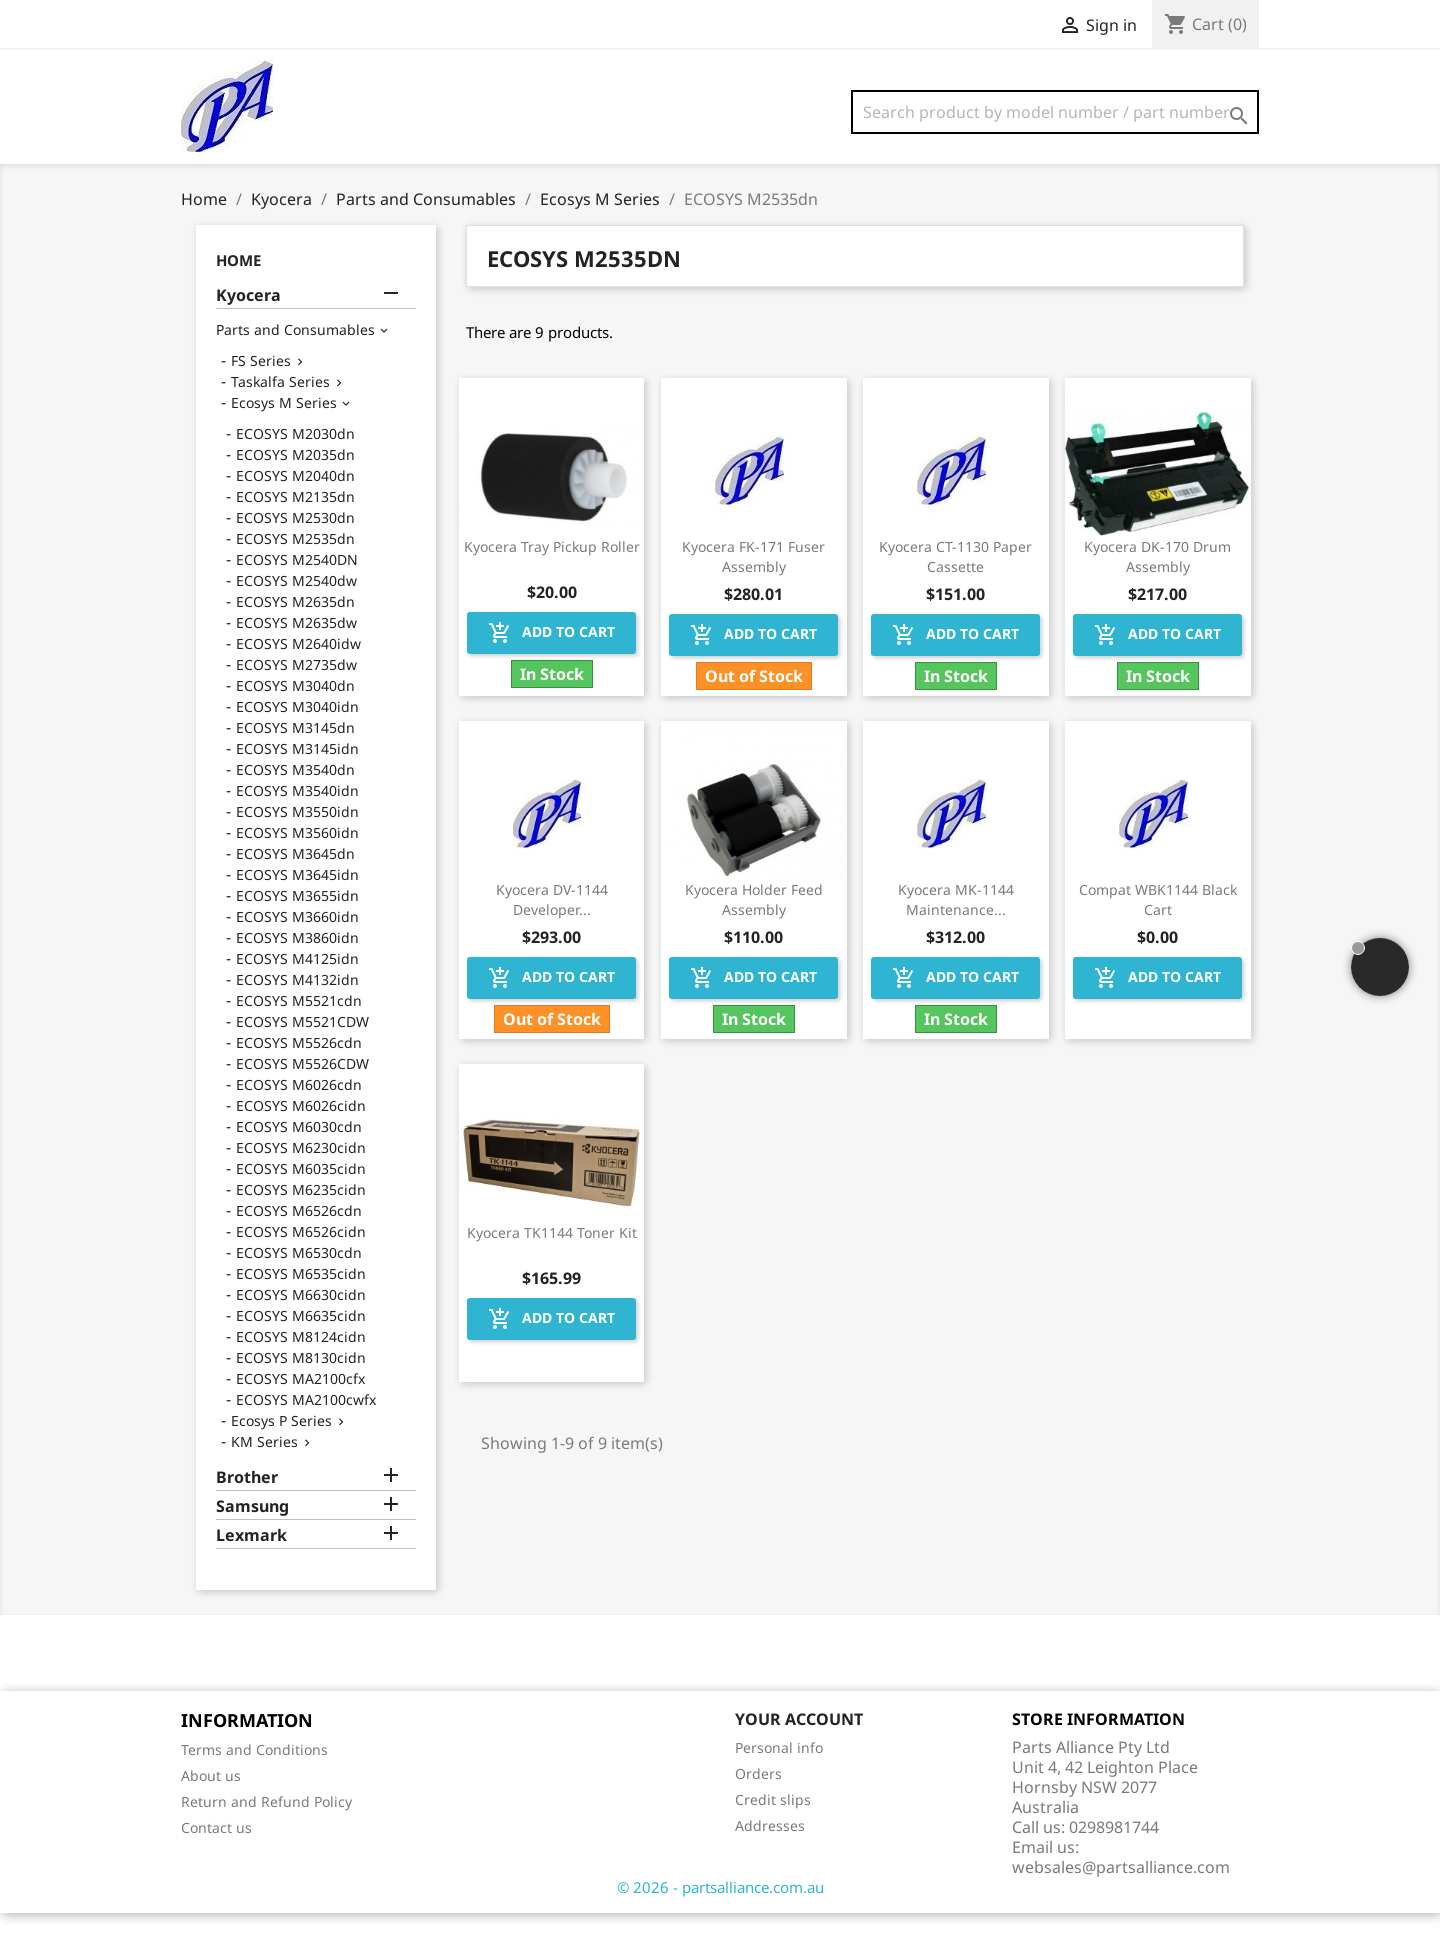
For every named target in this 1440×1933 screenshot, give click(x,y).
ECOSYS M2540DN (297, 579)
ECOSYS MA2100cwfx (306, 1419)
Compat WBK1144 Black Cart (1158, 919)
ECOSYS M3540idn (297, 810)
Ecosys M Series (284, 422)
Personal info (779, 1767)
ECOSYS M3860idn (297, 957)
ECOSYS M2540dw (296, 600)
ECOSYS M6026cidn (301, 1125)
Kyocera (248, 315)
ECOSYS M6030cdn (299, 1146)
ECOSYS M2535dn (295, 558)
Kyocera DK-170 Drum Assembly (1157, 576)
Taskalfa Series (280, 401)
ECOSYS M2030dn (295, 453)
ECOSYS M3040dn (295, 705)
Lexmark (251, 1555)
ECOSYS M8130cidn (301, 1377)
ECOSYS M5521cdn (299, 1020)
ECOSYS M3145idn (297, 768)
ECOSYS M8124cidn (301, 1356)
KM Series (264, 1461)
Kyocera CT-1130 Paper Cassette (955, 576)
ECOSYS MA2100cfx (300, 1398)
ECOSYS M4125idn (297, 978)
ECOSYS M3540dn (295, 789)
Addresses (770, 1845)
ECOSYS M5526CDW (302, 1083)
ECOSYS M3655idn (297, 915)
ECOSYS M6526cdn (299, 1230)
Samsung (252, 1526)
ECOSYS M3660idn (297, 936)
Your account (799, 1739)
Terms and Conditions (254, 1769)
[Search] (1055, 112)
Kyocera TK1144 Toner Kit (552, 1252)
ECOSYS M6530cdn (299, 1272)
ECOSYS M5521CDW (302, 1041)
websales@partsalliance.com (1121, 1887)
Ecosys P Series (281, 1440)
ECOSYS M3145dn (295, 747)
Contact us (216, 1847)
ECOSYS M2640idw (298, 663)
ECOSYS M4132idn (297, 999)
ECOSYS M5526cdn (299, 1062)
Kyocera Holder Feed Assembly (754, 919)
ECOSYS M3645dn (295, 873)
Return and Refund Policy (266, 1821)
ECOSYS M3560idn (297, 852)
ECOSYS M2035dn (295, 474)
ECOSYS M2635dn (295, 621)
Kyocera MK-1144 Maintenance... (956, 919)
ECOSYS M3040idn (297, 726)
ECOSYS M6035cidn (301, 1188)
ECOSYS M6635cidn (301, 1335)
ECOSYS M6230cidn (301, 1167)
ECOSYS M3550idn (297, 831)
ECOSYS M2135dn (295, 516)
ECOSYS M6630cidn (301, 1314)
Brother (247, 1497)
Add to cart (551, 653)
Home (238, 280)
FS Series (261, 380)
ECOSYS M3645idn (297, 894)
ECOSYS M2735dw (296, 684)
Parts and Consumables (295, 349)
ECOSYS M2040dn (295, 495)
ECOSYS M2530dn (295, 537)
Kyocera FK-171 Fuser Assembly (753, 576)
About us (211, 1795)
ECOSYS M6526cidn (301, 1251)
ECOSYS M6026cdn (299, 1104)
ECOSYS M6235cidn (301, 1209)
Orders (758, 1793)
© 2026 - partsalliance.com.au (720, 1907)
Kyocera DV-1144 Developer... (552, 919)
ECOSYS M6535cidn (301, 1293)
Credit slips (773, 1819)
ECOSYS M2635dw (296, 642)
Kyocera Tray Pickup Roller (552, 566)
